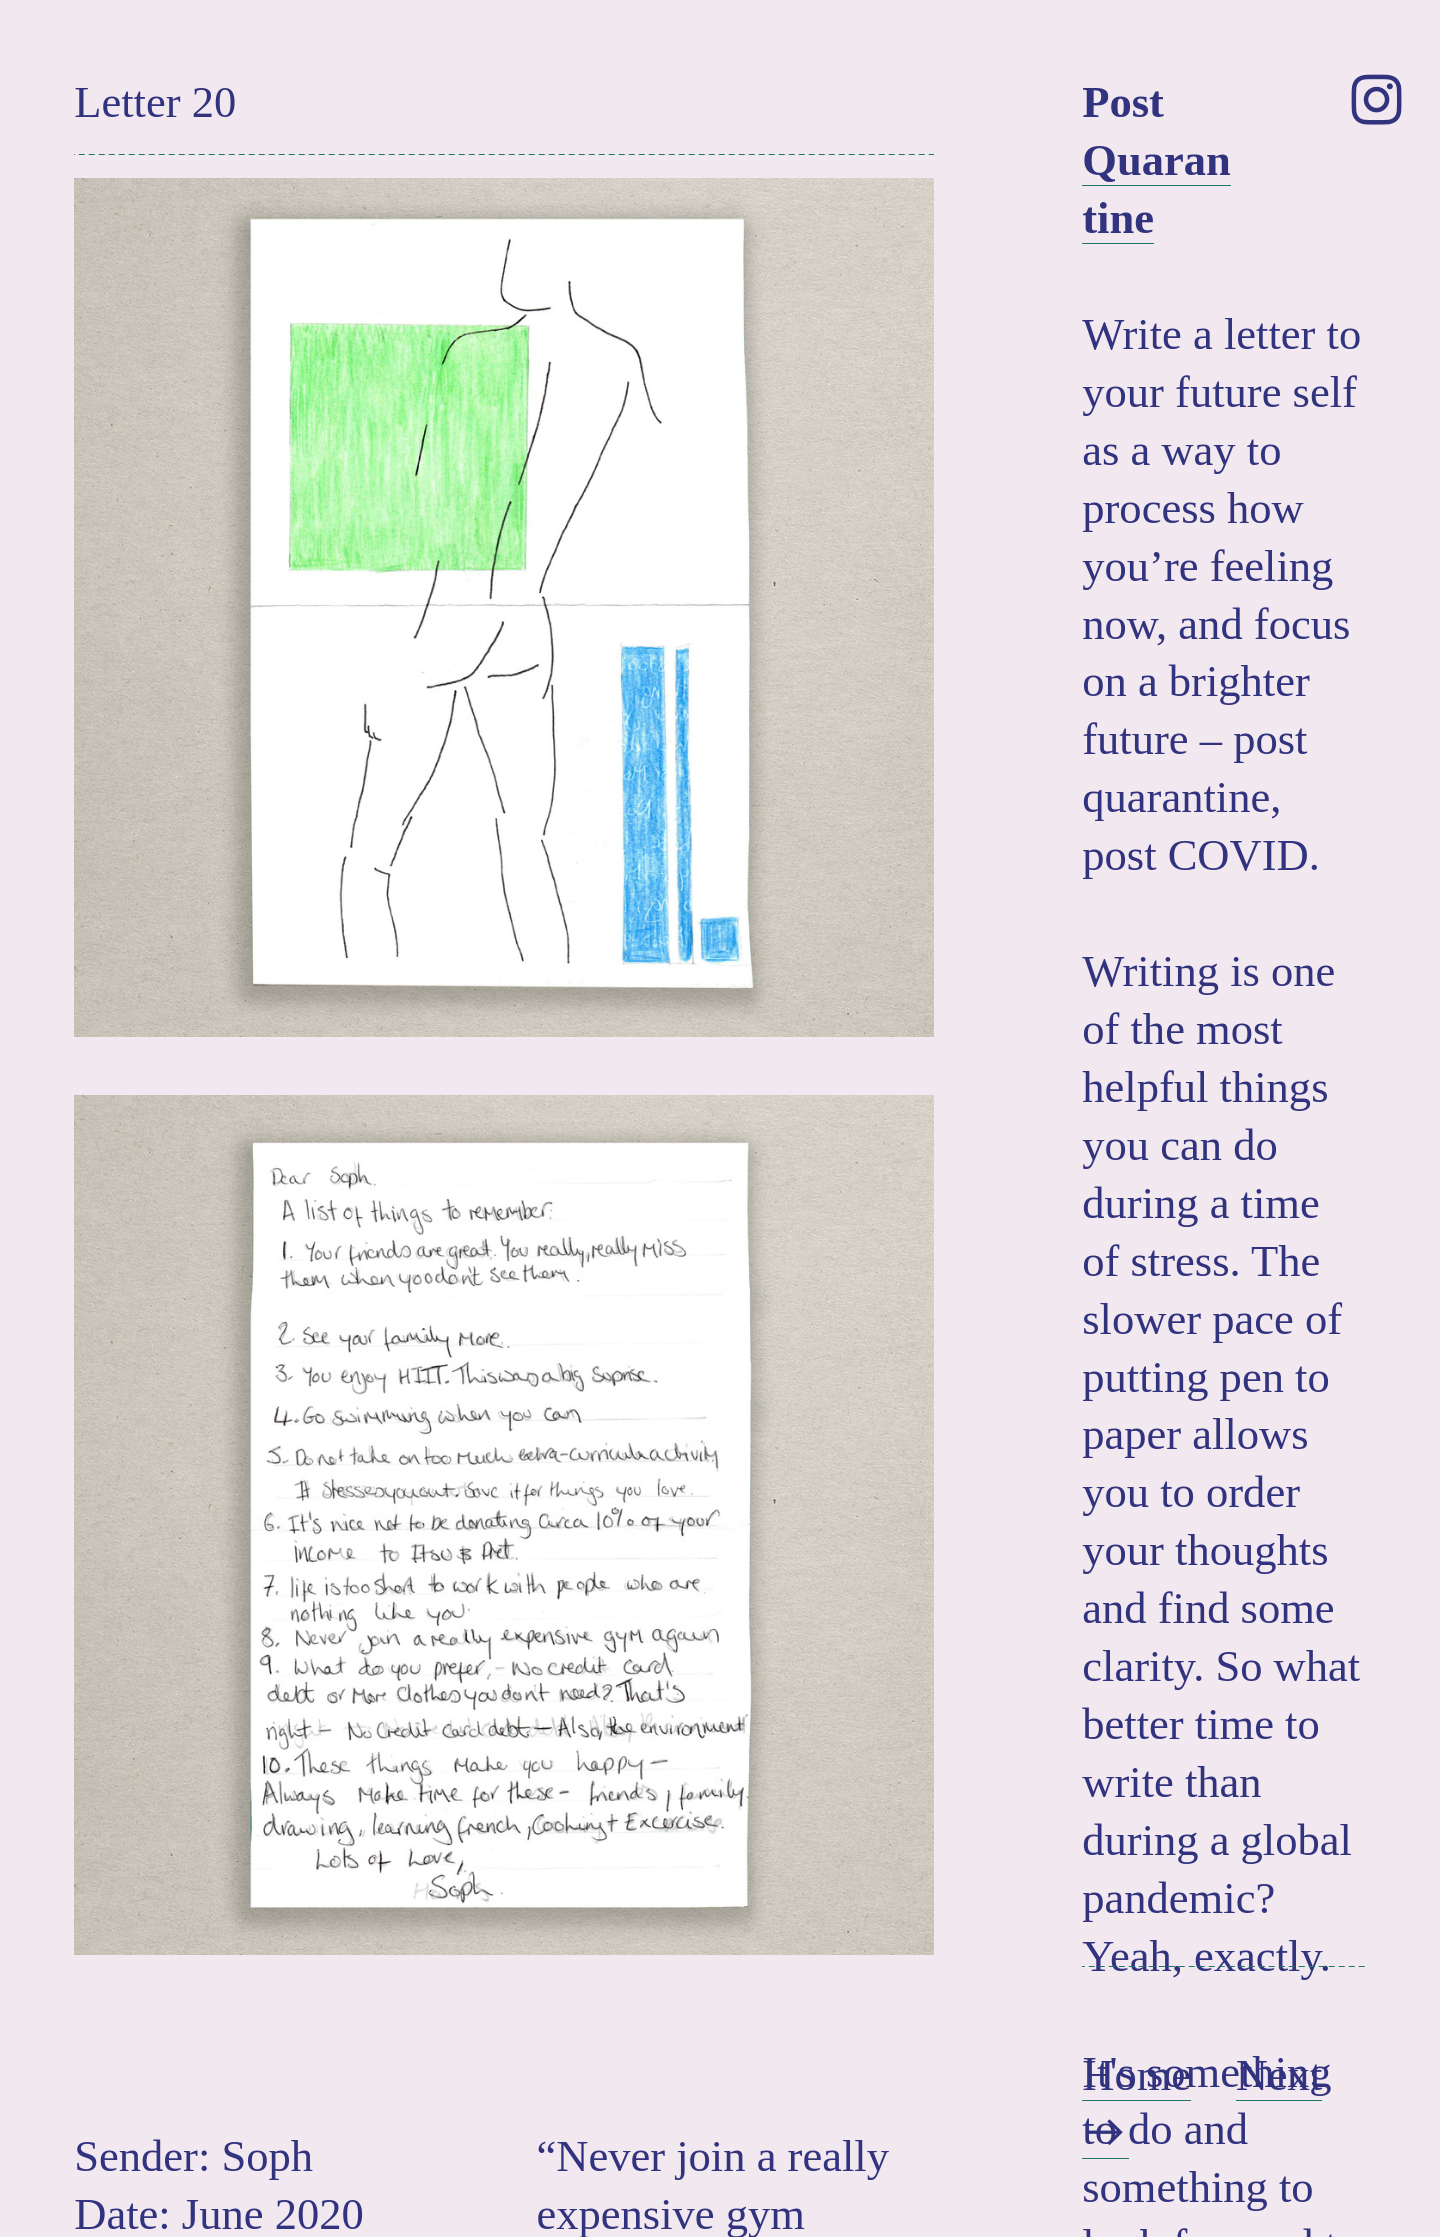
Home (1136, 2075)
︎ (1376, 102)
